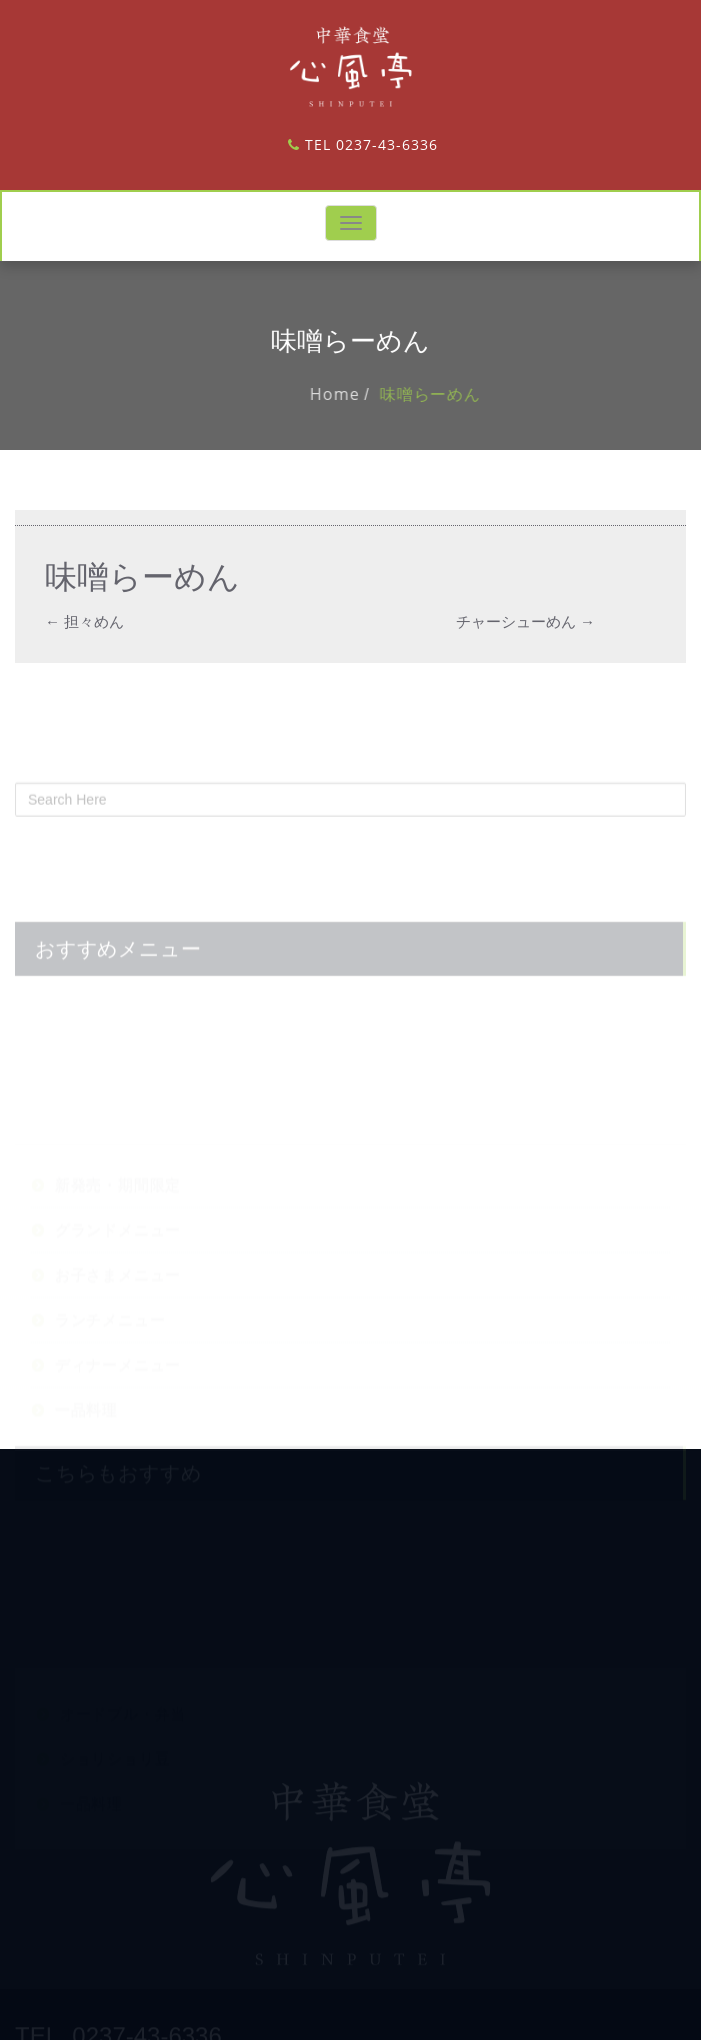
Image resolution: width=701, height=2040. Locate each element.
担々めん (84, 621)
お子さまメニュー (118, 1327)
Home (348, 394)
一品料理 (86, 1462)
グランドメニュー (118, 1282)
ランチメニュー (110, 1372)
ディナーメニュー (118, 1417)
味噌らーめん (444, 394)
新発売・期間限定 (118, 1237)
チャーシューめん (525, 621)
